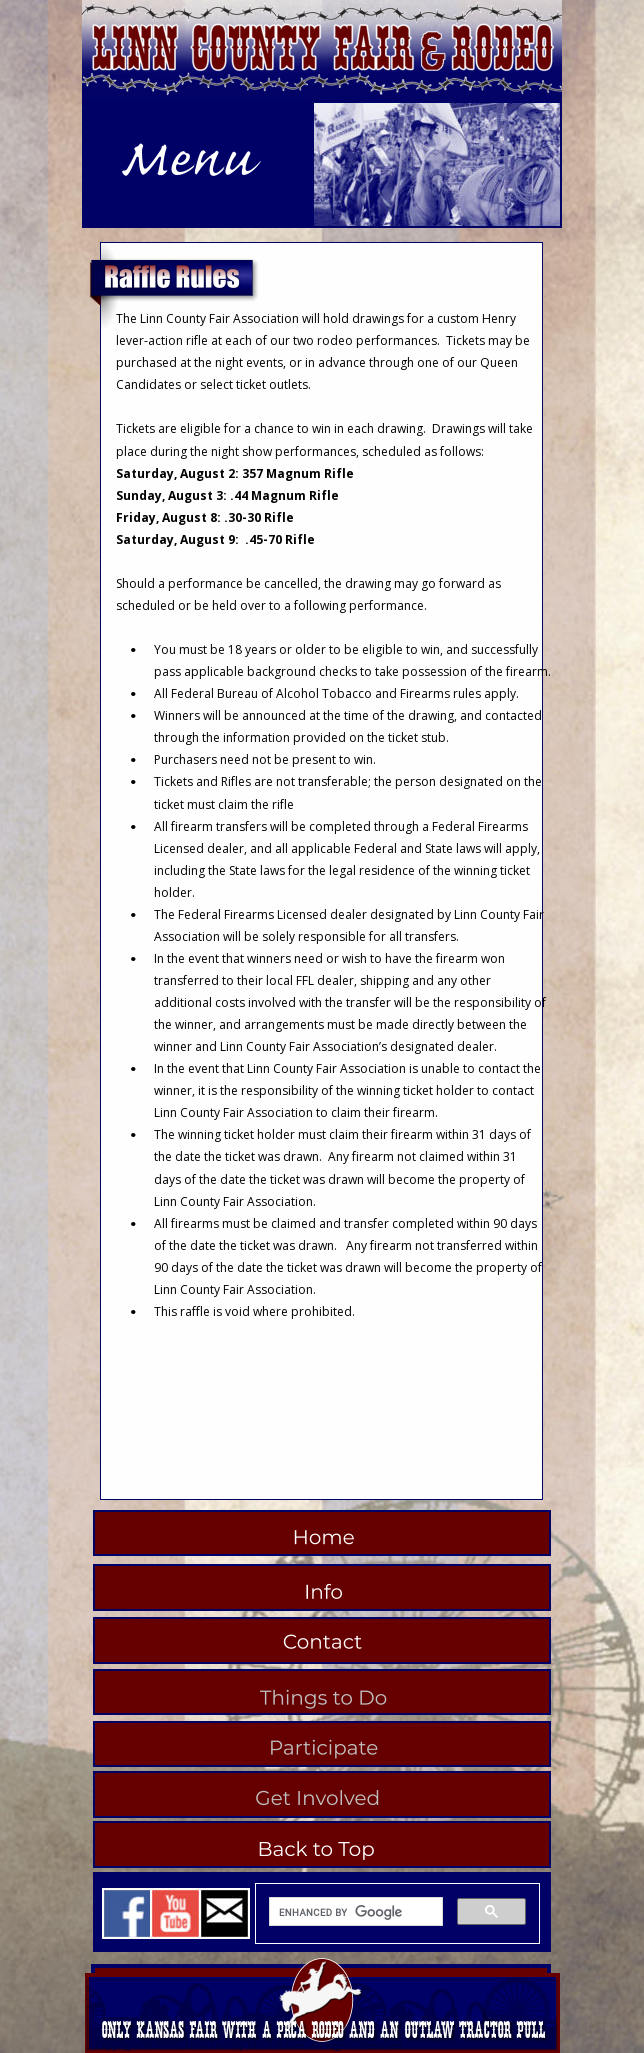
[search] (354, 1912)
